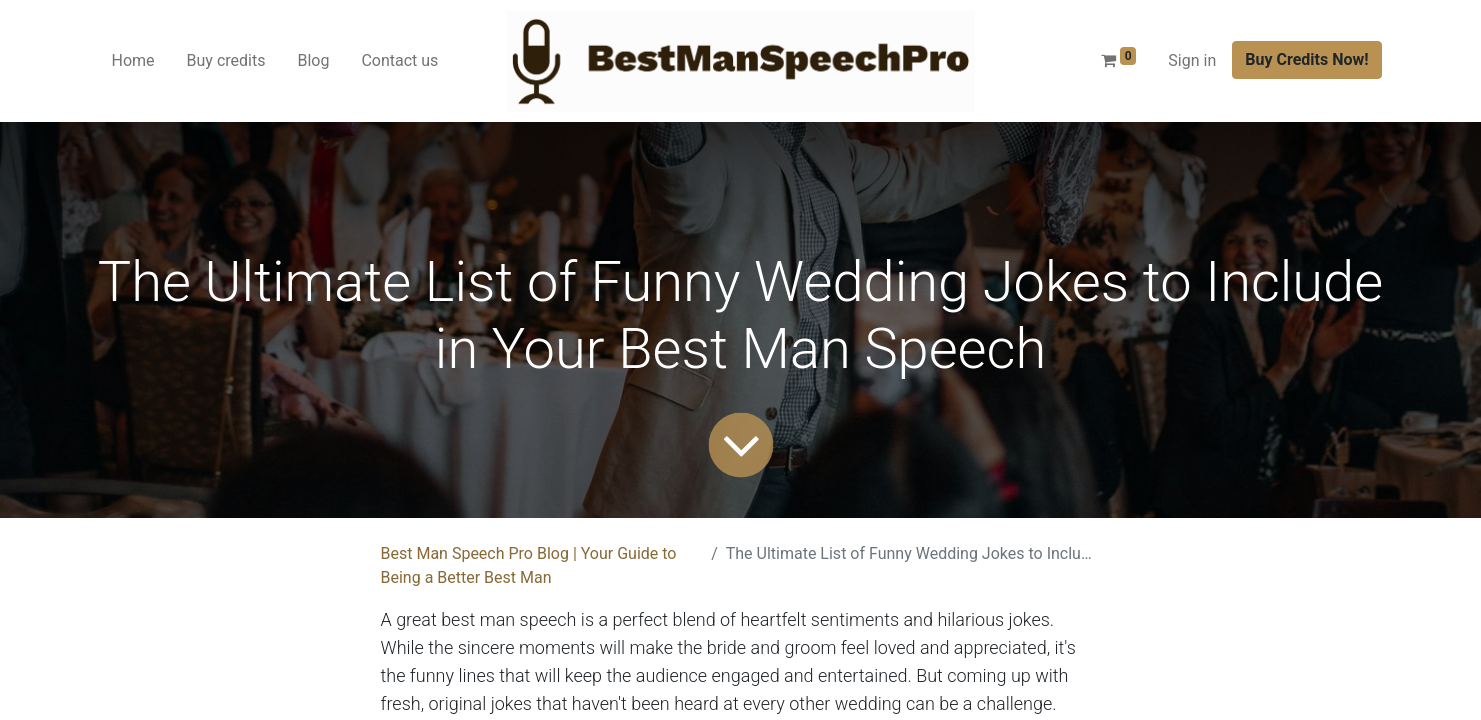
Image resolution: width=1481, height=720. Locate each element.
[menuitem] (133, 61)
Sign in (1192, 60)
